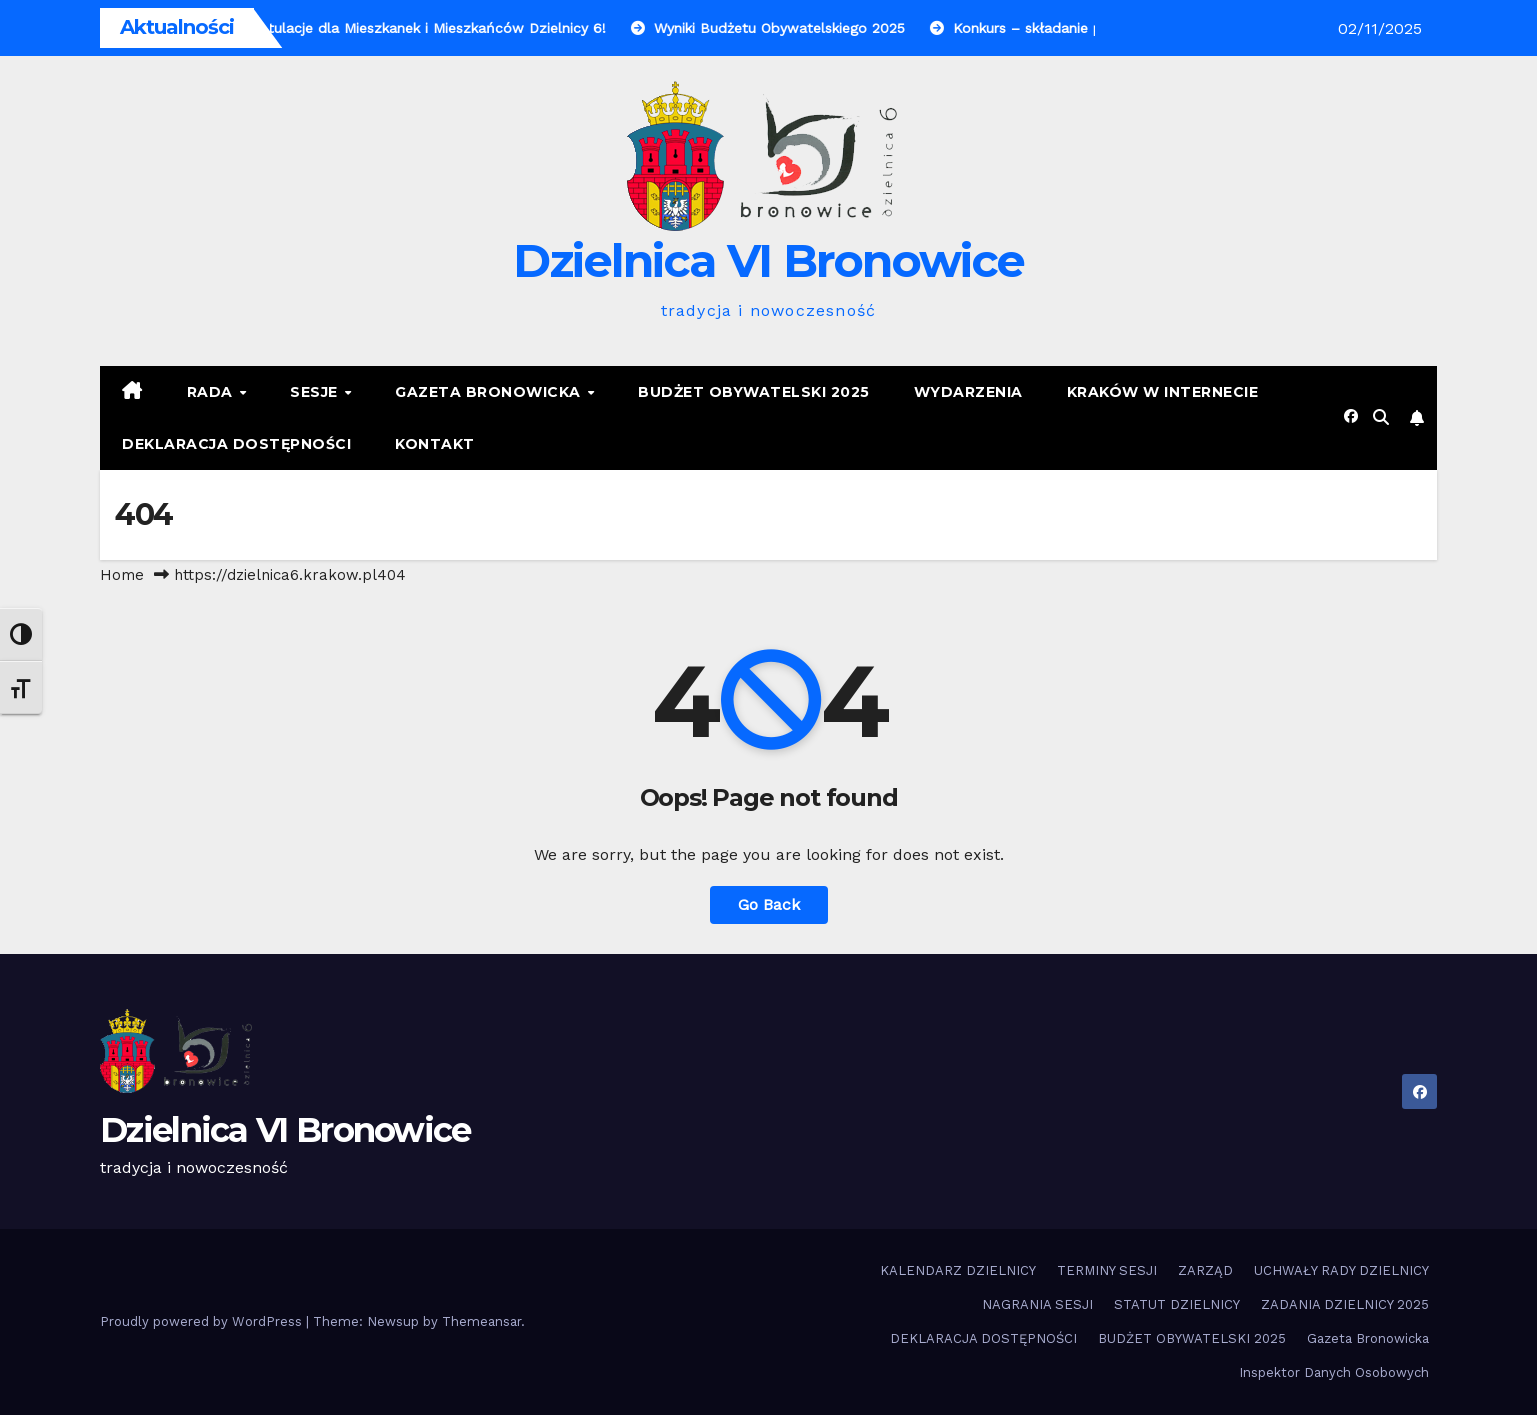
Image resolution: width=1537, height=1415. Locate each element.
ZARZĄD (1205, 1270)
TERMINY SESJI (1107, 1270)
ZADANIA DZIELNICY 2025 (1345, 1304)
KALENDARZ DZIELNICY (958, 1270)
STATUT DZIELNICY (1177, 1304)
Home (122, 575)
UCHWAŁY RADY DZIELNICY (1341, 1270)
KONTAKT (435, 444)
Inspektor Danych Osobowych (1334, 1372)
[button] (1381, 417)
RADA (212, 392)
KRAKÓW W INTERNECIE (1163, 392)
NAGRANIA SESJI (1037, 1304)
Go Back (769, 904)
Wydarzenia (968, 392)
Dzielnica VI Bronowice (769, 260)
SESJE (316, 392)
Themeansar (481, 1321)
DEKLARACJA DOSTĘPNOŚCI (236, 444)
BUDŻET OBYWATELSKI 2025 (754, 392)
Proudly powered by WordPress (203, 1321)
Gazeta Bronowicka (490, 392)
